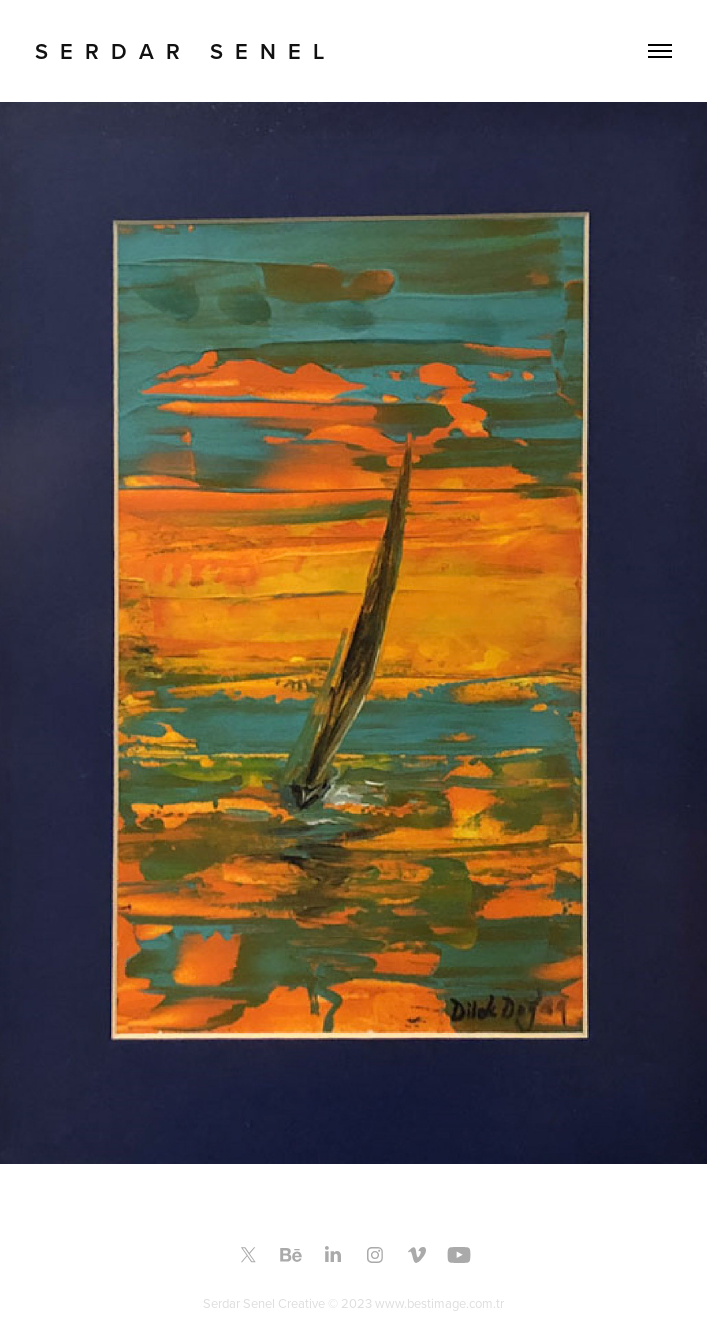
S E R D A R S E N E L (179, 51)
